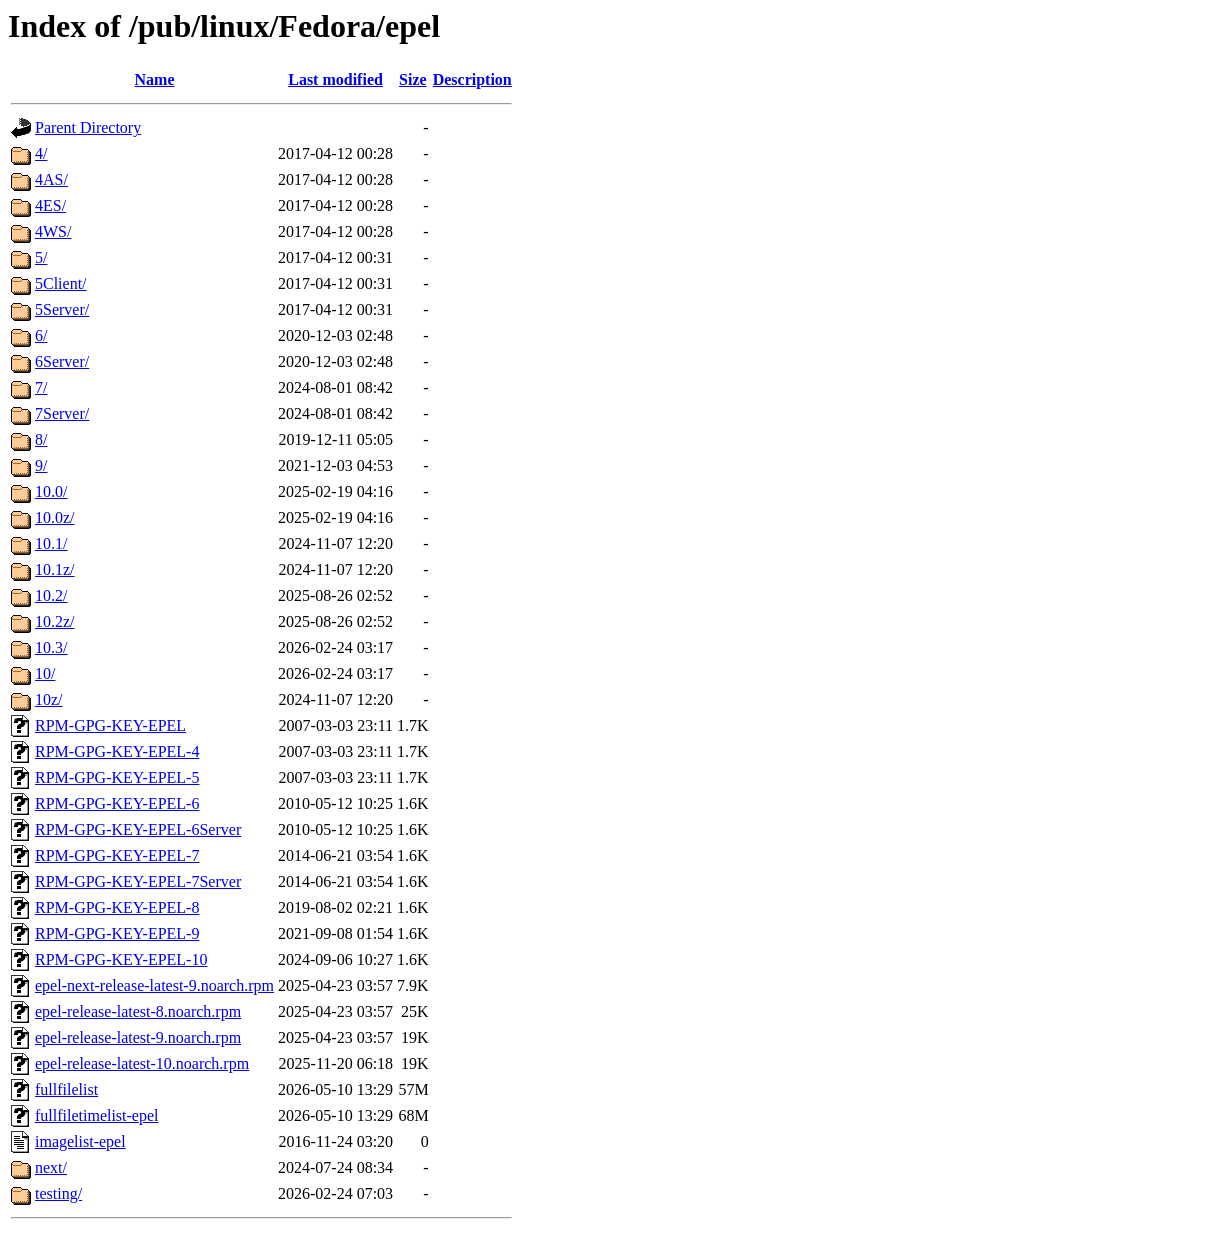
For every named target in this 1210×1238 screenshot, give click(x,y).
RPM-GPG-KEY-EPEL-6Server (138, 829)
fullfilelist (66, 1089)
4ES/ (50, 205)
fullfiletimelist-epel (97, 1115)
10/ (45, 673)
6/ (41, 335)
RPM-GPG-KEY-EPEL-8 (117, 907)
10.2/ (51, 595)
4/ (41, 153)
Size (413, 79)
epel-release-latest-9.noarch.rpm (138, 1037)
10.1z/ (55, 569)
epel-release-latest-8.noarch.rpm (138, 1011)
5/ (41, 257)
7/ (41, 387)
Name (155, 79)
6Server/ (62, 361)
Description (472, 79)
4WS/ (53, 231)
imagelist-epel (80, 1141)
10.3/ (51, 647)
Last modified (335, 79)
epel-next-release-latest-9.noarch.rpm (154, 985)
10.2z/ (55, 621)
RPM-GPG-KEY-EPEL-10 (121, 959)
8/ (41, 439)
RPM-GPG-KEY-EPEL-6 (117, 803)
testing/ (58, 1193)
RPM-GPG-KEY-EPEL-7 (117, 855)
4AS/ (51, 179)
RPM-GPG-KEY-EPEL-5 (117, 777)
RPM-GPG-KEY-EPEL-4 (117, 751)
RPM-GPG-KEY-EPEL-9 (117, 933)
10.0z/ (55, 517)
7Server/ (62, 413)
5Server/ (62, 309)
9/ (41, 465)
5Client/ (61, 283)
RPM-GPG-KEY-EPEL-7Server (138, 881)
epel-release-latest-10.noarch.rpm (142, 1063)
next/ (51, 1167)
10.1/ (51, 543)
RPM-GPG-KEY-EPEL (110, 725)
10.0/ (51, 491)
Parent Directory (88, 127)
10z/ (49, 699)
